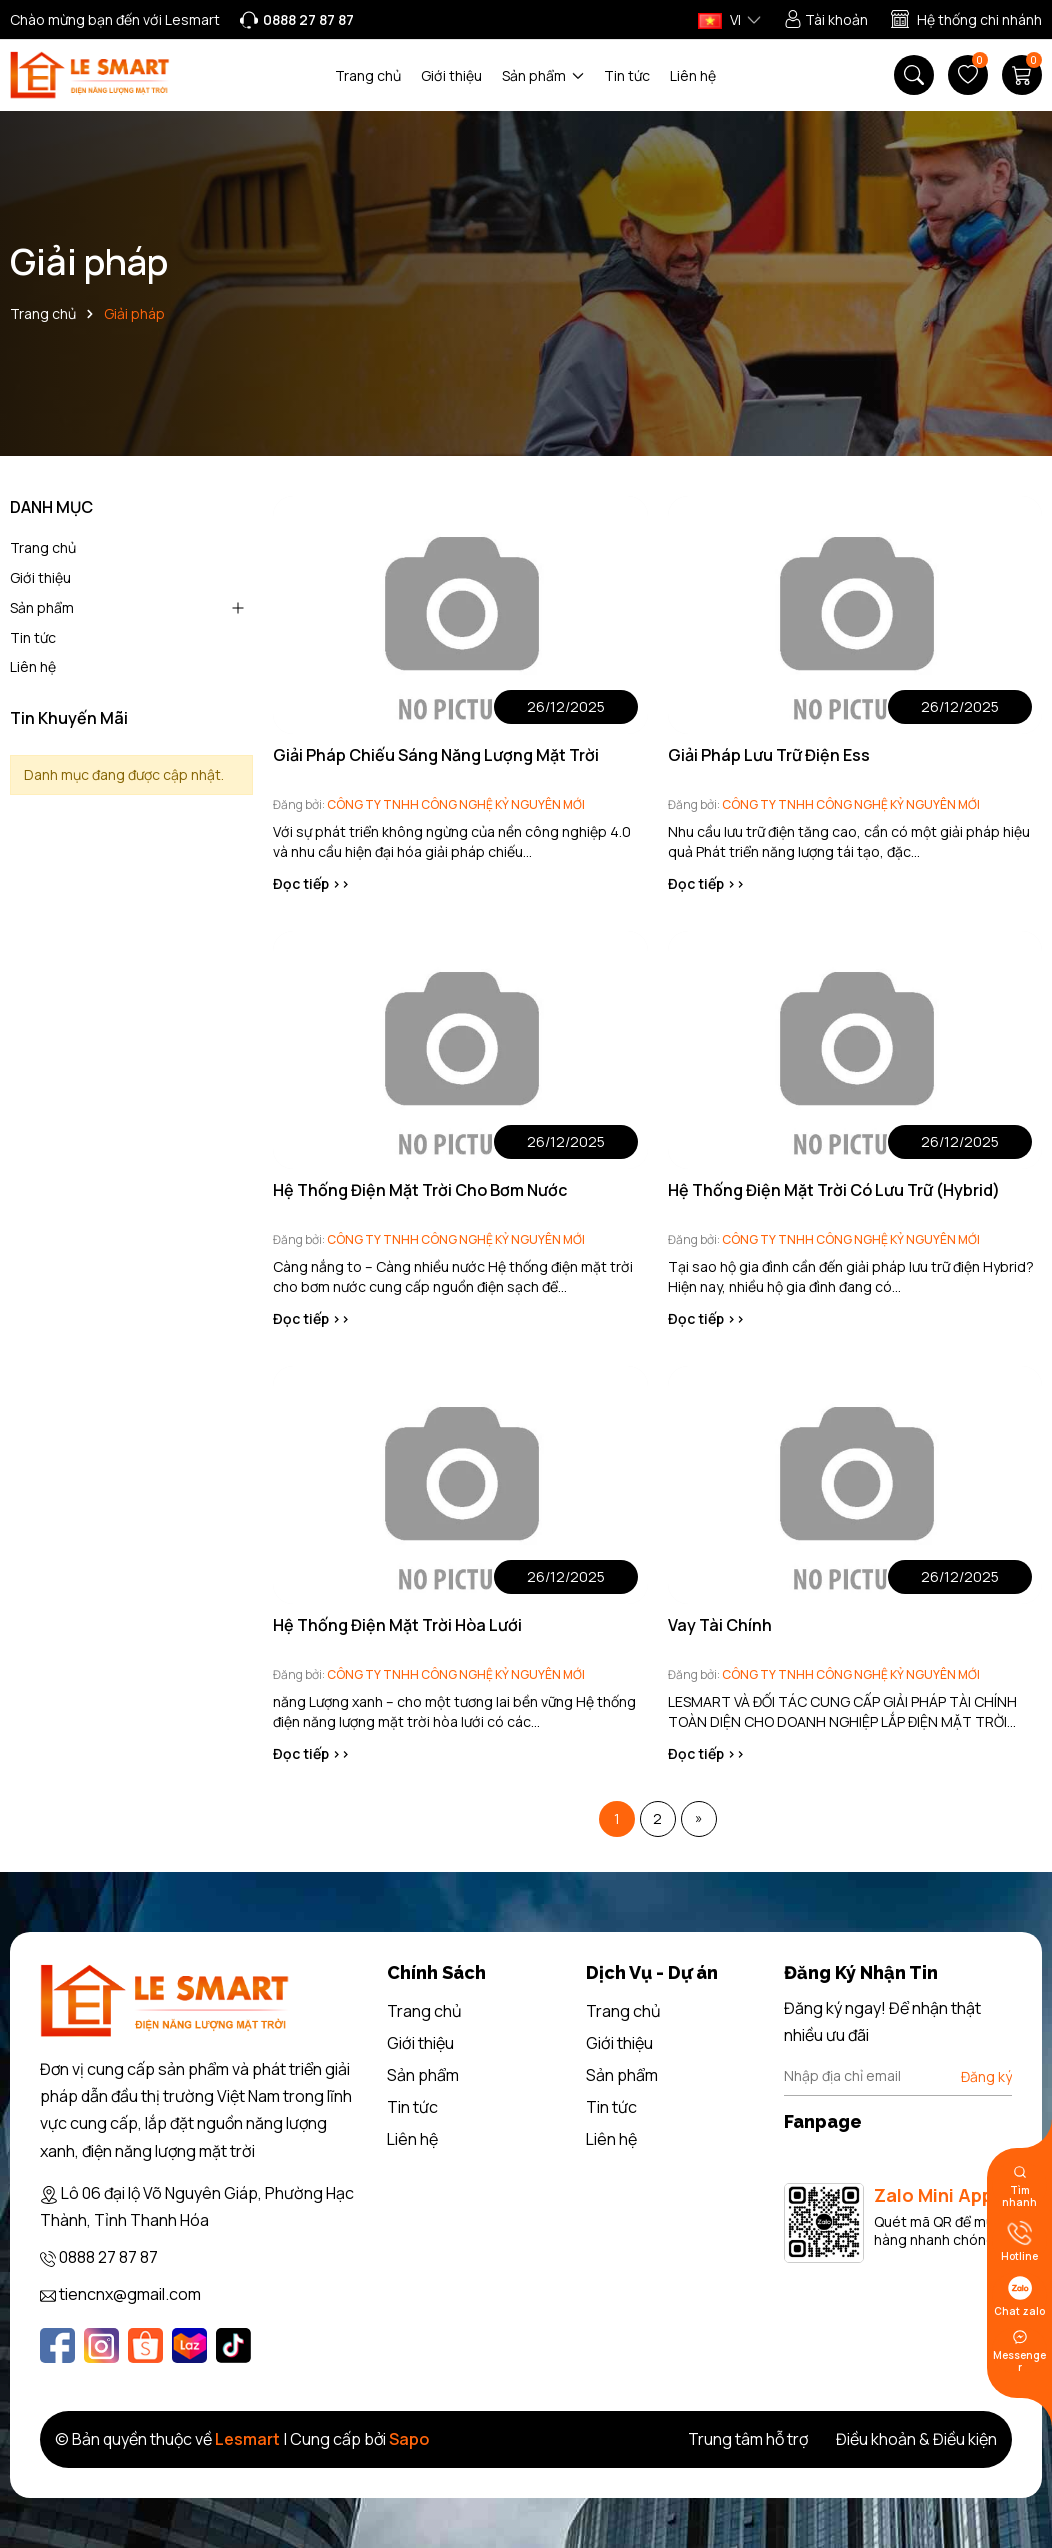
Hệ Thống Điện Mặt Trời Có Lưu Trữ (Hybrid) (834, 1190)
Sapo (409, 2439)
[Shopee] (145, 2345)
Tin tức (627, 75)
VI (719, 19)
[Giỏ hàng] (1022, 75)
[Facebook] (57, 2345)
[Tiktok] (233, 2345)
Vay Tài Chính (720, 1625)
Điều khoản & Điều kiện (916, 2439)
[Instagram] (101, 2345)
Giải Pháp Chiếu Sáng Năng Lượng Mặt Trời (436, 755)
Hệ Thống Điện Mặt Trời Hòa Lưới (397, 1625)
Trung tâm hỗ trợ (748, 2439)
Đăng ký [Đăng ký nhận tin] (986, 2076)
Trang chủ (368, 75)
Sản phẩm (543, 75)
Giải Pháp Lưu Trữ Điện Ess (769, 755)
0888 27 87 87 (108, 2257)
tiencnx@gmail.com (130, 2294)
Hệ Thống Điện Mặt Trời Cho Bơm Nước (420, 1190)
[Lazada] (189, 2345)
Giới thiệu (451, 75)
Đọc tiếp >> (311, 883)
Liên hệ (693, 75)
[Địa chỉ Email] (898, 2076)
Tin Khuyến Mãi (69, 718)
